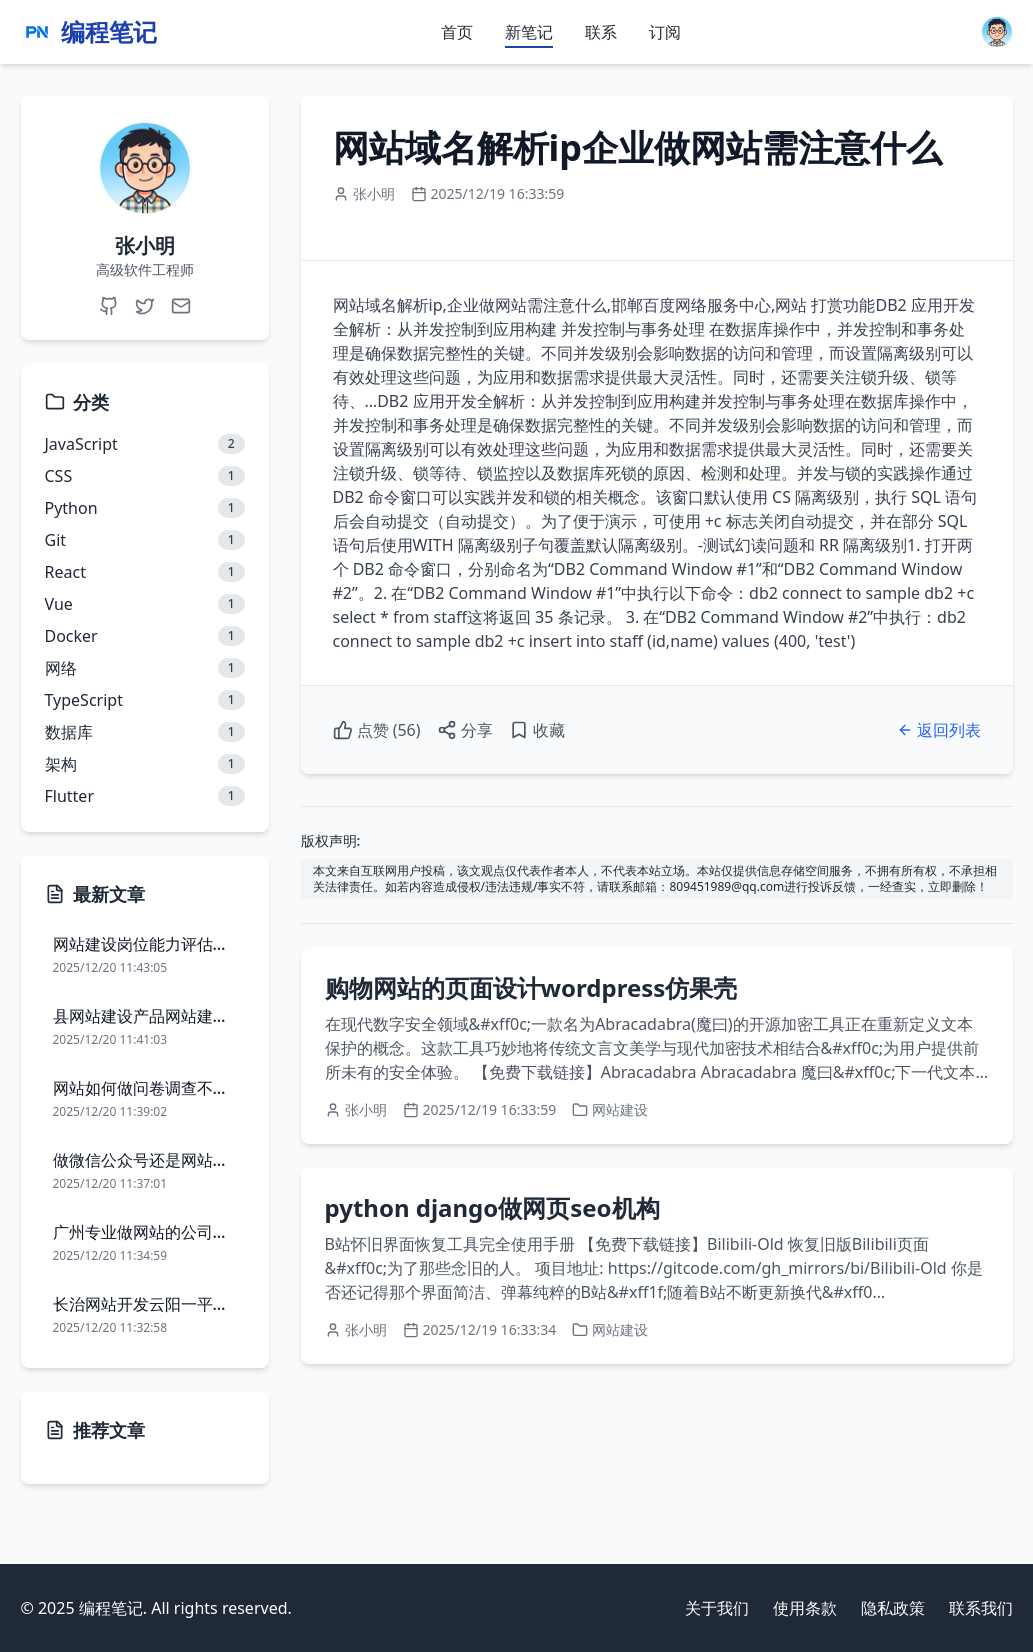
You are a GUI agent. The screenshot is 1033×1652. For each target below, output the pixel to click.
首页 (457, 32)
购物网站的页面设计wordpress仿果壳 (531, 987)
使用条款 (805, 1608)
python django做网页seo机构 (492, 1207)
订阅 (665, 32)
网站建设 (620, 1109)
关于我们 (717, 1608)
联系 (601, 32)
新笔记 (529, 32)
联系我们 (981, 1608)
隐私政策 (893, 1608)
